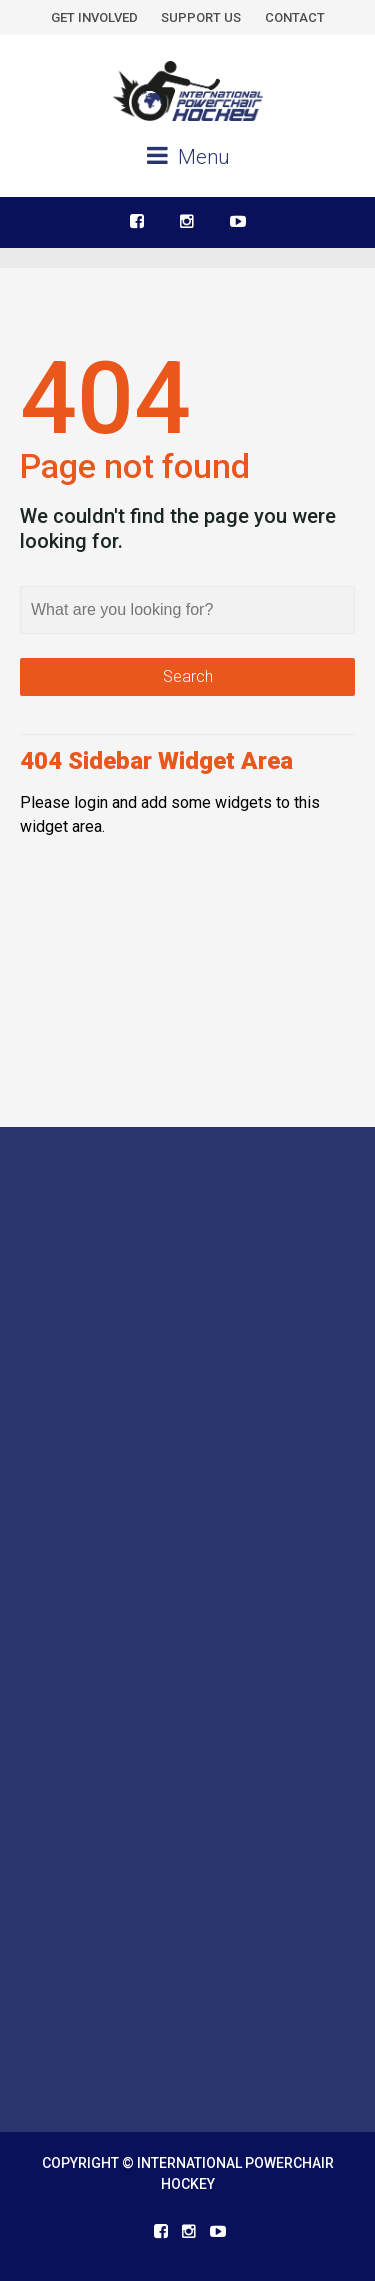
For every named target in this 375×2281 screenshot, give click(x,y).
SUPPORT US (201, 17)
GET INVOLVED (94, 17)
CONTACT (295, 17)
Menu (188, 156)
